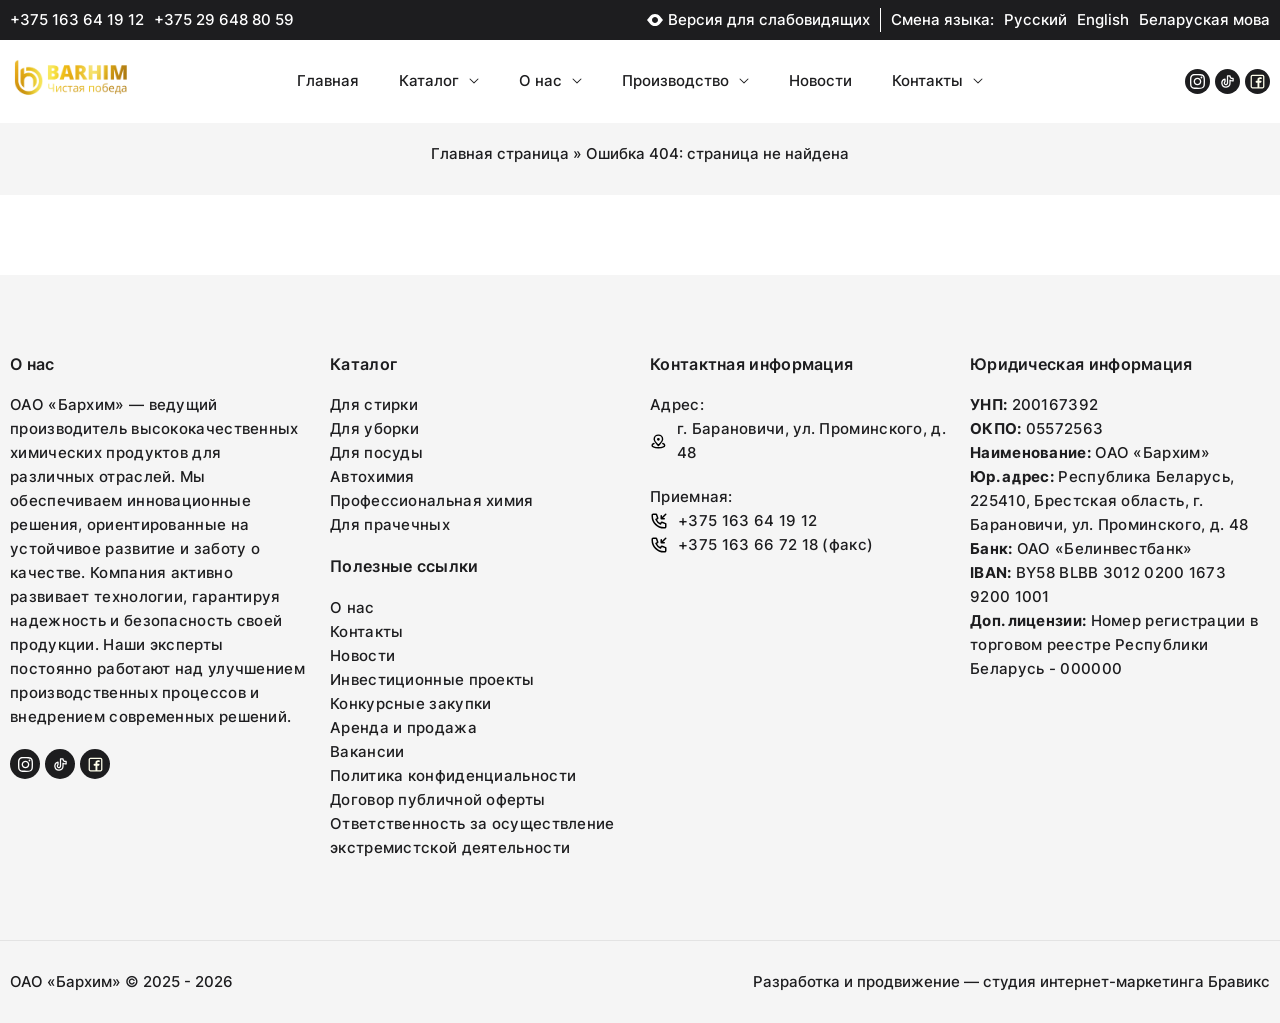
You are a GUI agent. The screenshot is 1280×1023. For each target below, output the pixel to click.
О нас (550, 80)
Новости (820, 80)
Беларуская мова (1204, 19)
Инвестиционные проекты (432, 679)
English (1103, 19)
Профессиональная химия (432, 500)
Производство (685, 80)
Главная (328, 80)
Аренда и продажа (403, 727)
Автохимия (372, 476)
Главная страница (500, 153)
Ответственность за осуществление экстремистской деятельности (472, 835)
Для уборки (374, 428)
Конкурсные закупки (410, 703)
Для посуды (376, 452)
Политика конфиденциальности (453, 775)
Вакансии (367, 751)
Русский (1035, 19)
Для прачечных (390, 524)
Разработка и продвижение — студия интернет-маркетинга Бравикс (1011, 981)
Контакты (937, 80)
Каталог (439, 80)
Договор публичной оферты (437, 799)
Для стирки (374, 404)
